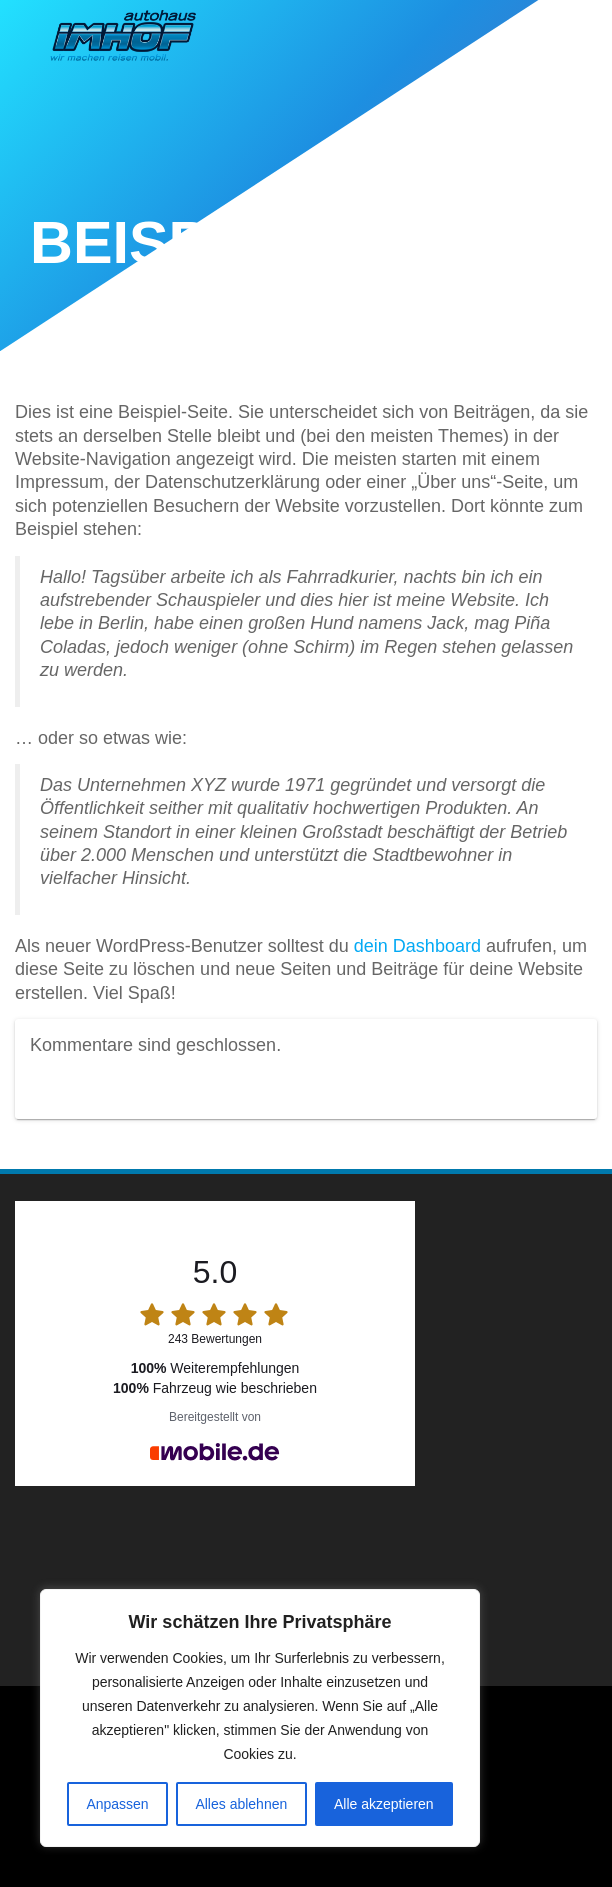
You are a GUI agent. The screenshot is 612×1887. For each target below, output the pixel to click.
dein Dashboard (417, 946)
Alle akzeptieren (384, 1804)
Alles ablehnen (241, 1804)
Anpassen (117, 1804)
